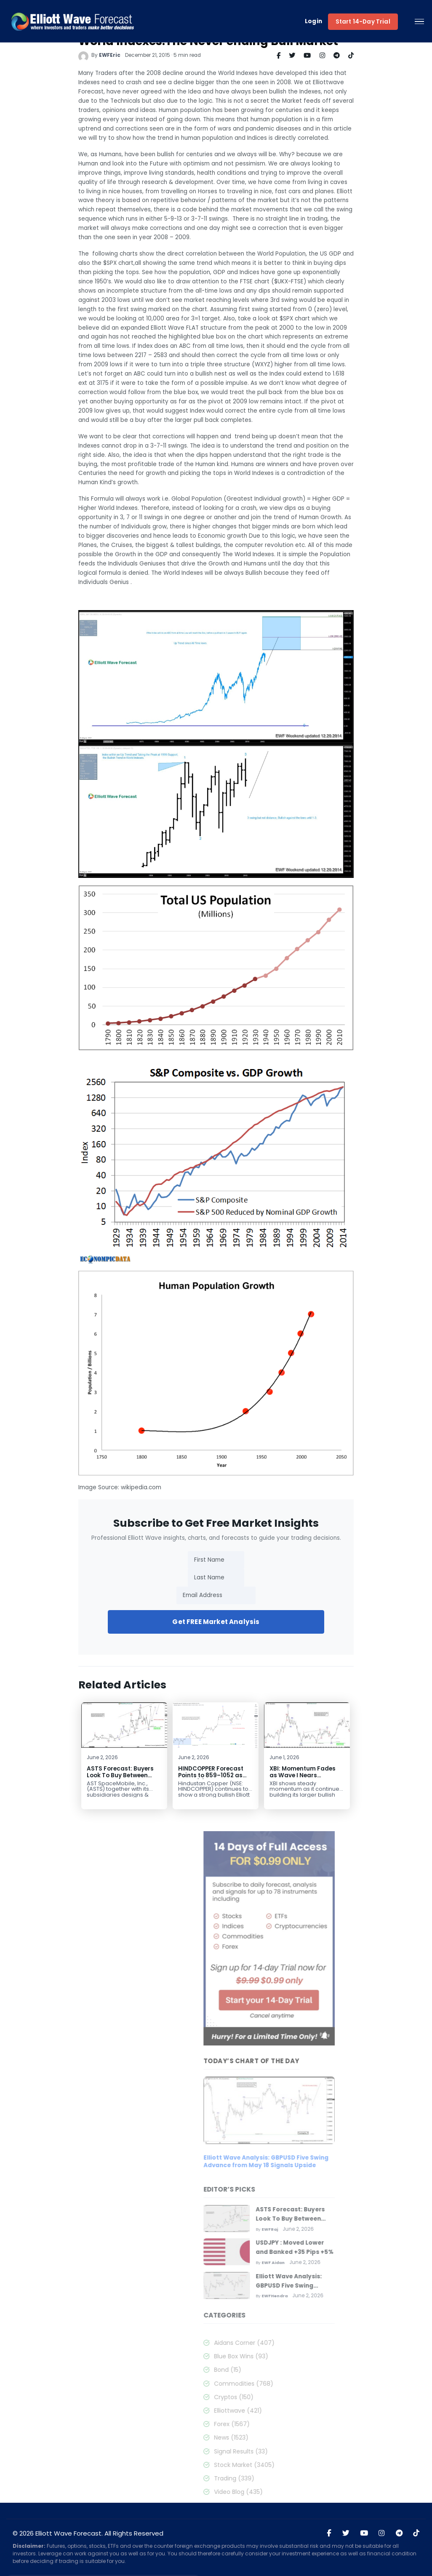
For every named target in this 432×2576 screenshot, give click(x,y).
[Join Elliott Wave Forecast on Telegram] (399, 2533)
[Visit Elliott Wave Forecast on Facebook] (329, 2533)
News (297, 2437)
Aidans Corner (310, 2343)
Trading (300, 2478)
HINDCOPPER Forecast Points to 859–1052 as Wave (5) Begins (199, 1775)
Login (314, 22)
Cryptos (300, 2397)
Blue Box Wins (307, 2356)
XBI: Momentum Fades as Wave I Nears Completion (292, 1775)
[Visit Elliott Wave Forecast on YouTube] (364, 2533)
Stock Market (310, 2465)
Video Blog (304, 2492)
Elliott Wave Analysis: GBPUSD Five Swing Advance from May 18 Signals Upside (331, 2162)
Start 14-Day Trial (363, 22)
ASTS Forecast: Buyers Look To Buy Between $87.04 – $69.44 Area (109, 1775)
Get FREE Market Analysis (205, 1621)
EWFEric (98, 55)
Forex (298, 2424)
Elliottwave (304, 2410)
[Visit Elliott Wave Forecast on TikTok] (416, 2533)
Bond (293, 2369)
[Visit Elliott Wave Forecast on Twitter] (345, 2533)
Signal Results (307, 2451)
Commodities (309, 2383)
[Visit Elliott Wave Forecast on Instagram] (382, 2533)
